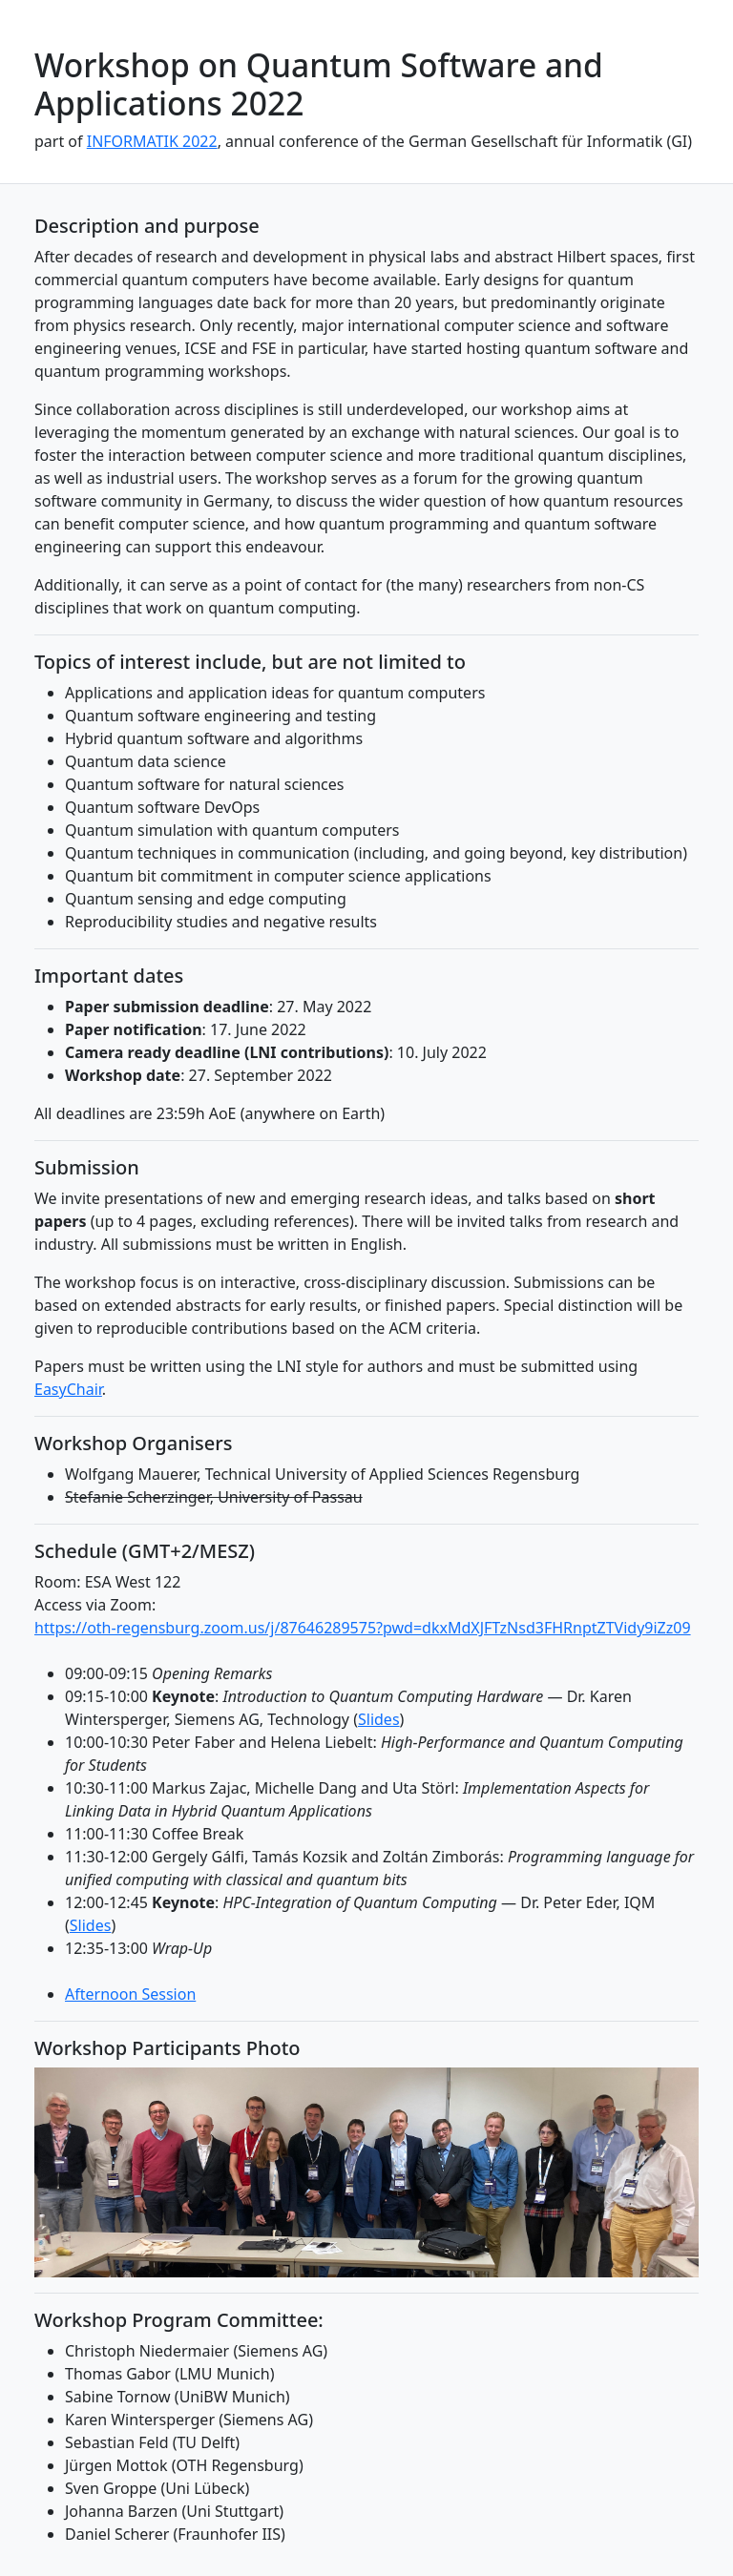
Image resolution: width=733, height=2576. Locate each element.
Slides (379, 1719)
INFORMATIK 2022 (152, 141)
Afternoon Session (130, 1994)
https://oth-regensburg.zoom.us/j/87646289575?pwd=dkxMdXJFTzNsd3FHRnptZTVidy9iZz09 (362, 1627)
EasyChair (68, 1389)
